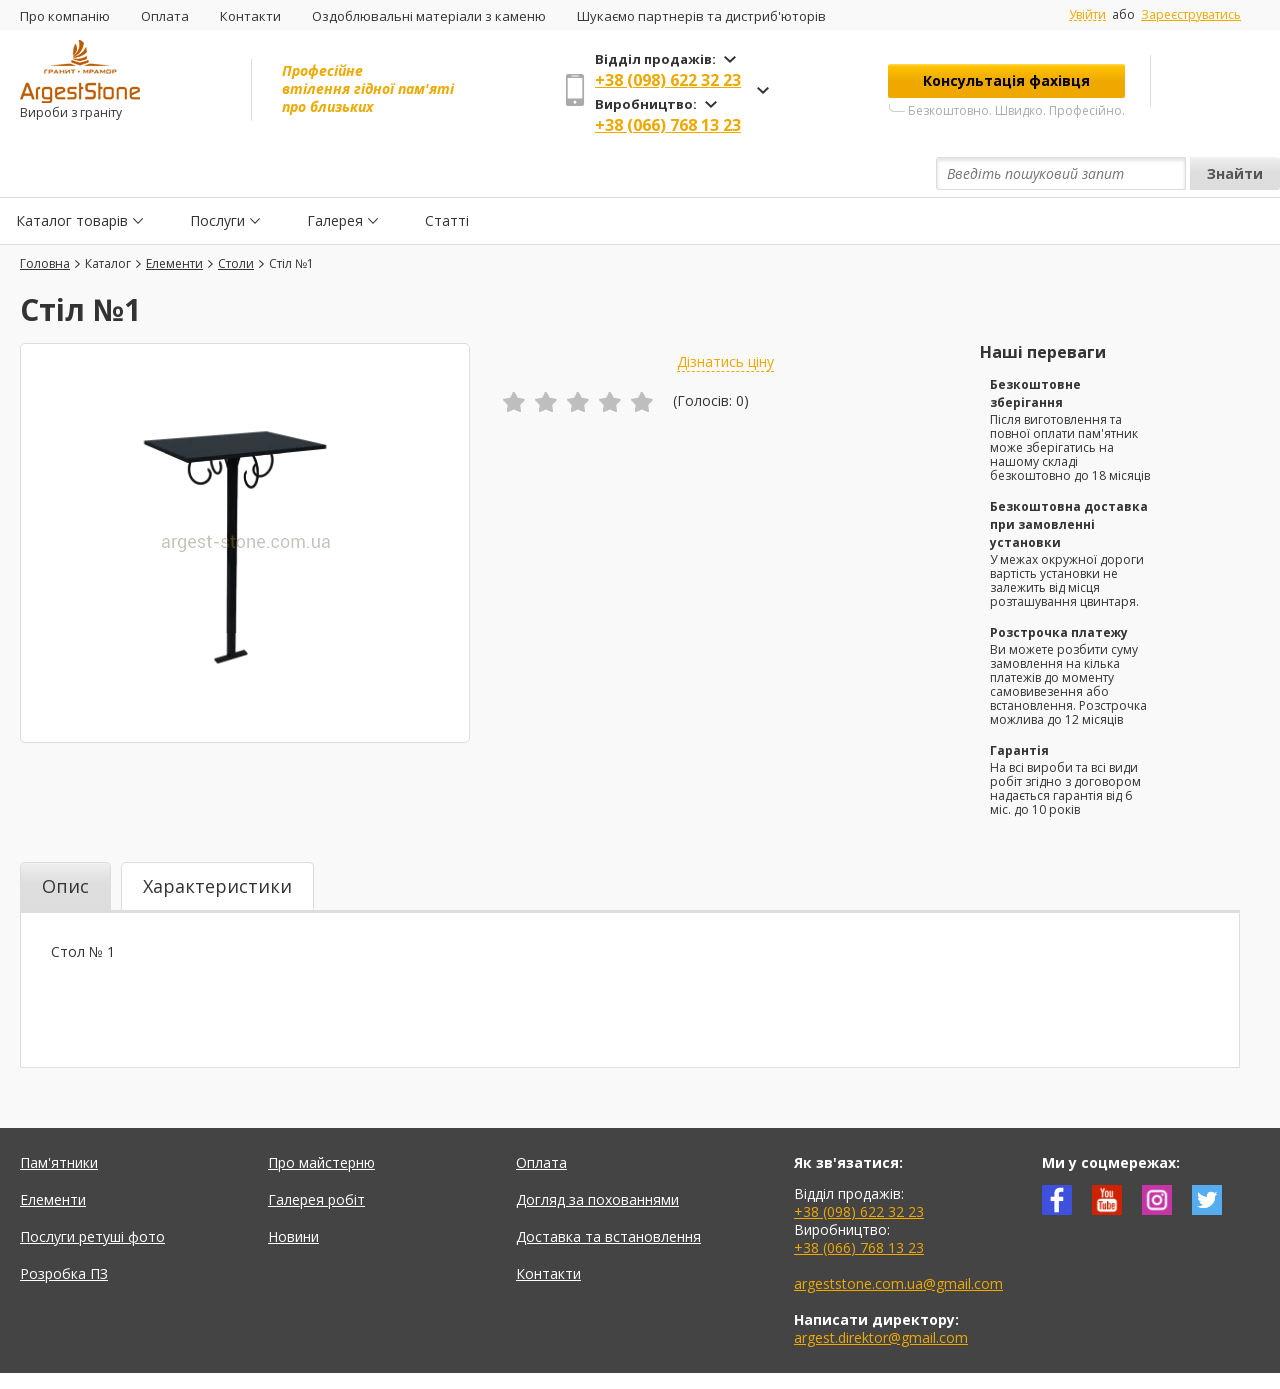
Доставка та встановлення (608, 1190)
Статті (447, 173)
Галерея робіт (316, 1153)
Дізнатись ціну (725, 315)
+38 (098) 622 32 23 (668, 80)
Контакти (250, 16)
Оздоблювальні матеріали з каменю (429, 16)
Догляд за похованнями (597, 1153)
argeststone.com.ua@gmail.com (898, 1237)
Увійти (1087, 15)
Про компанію (65, 16)
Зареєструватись (1191, 14)
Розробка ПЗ (64, 1227)
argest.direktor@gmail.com (881, 1291)
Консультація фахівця (1006, 80)
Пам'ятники (59, 1116)
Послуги (217, 173)
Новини (293, 1190)
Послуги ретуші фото (92, 1190)
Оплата (165, 16)
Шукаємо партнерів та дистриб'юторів (701, 16)
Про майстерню (321, 1116)
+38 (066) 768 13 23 (668, 125)
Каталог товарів (72, 173)
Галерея (335, 173)
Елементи (53, 1153)
